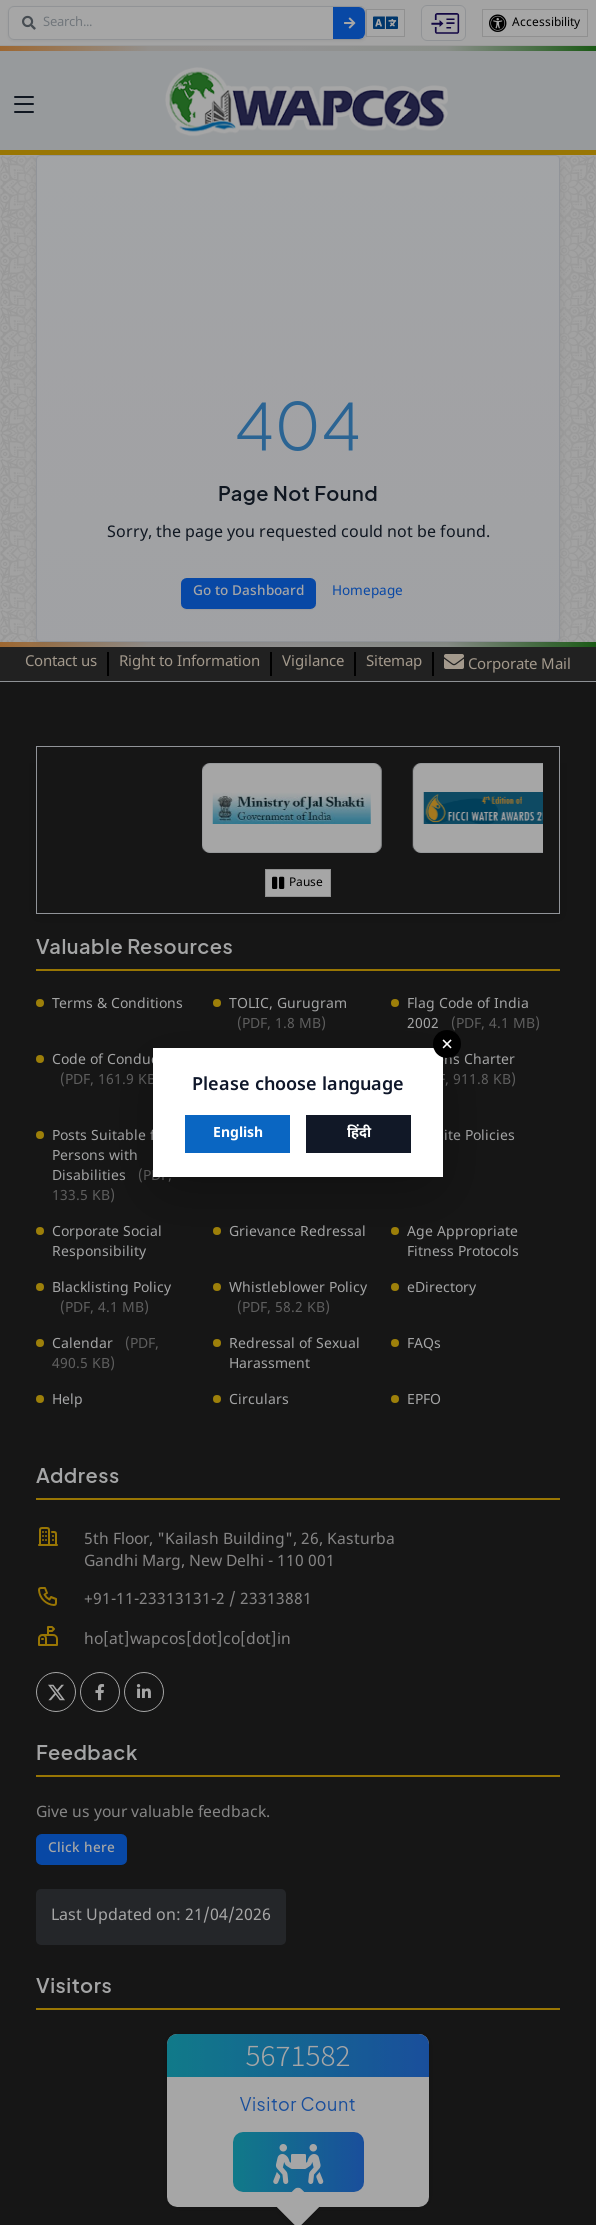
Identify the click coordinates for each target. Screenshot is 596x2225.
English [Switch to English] (238, 1133)
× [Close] (447, 1044)
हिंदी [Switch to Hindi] (359, 1133)
